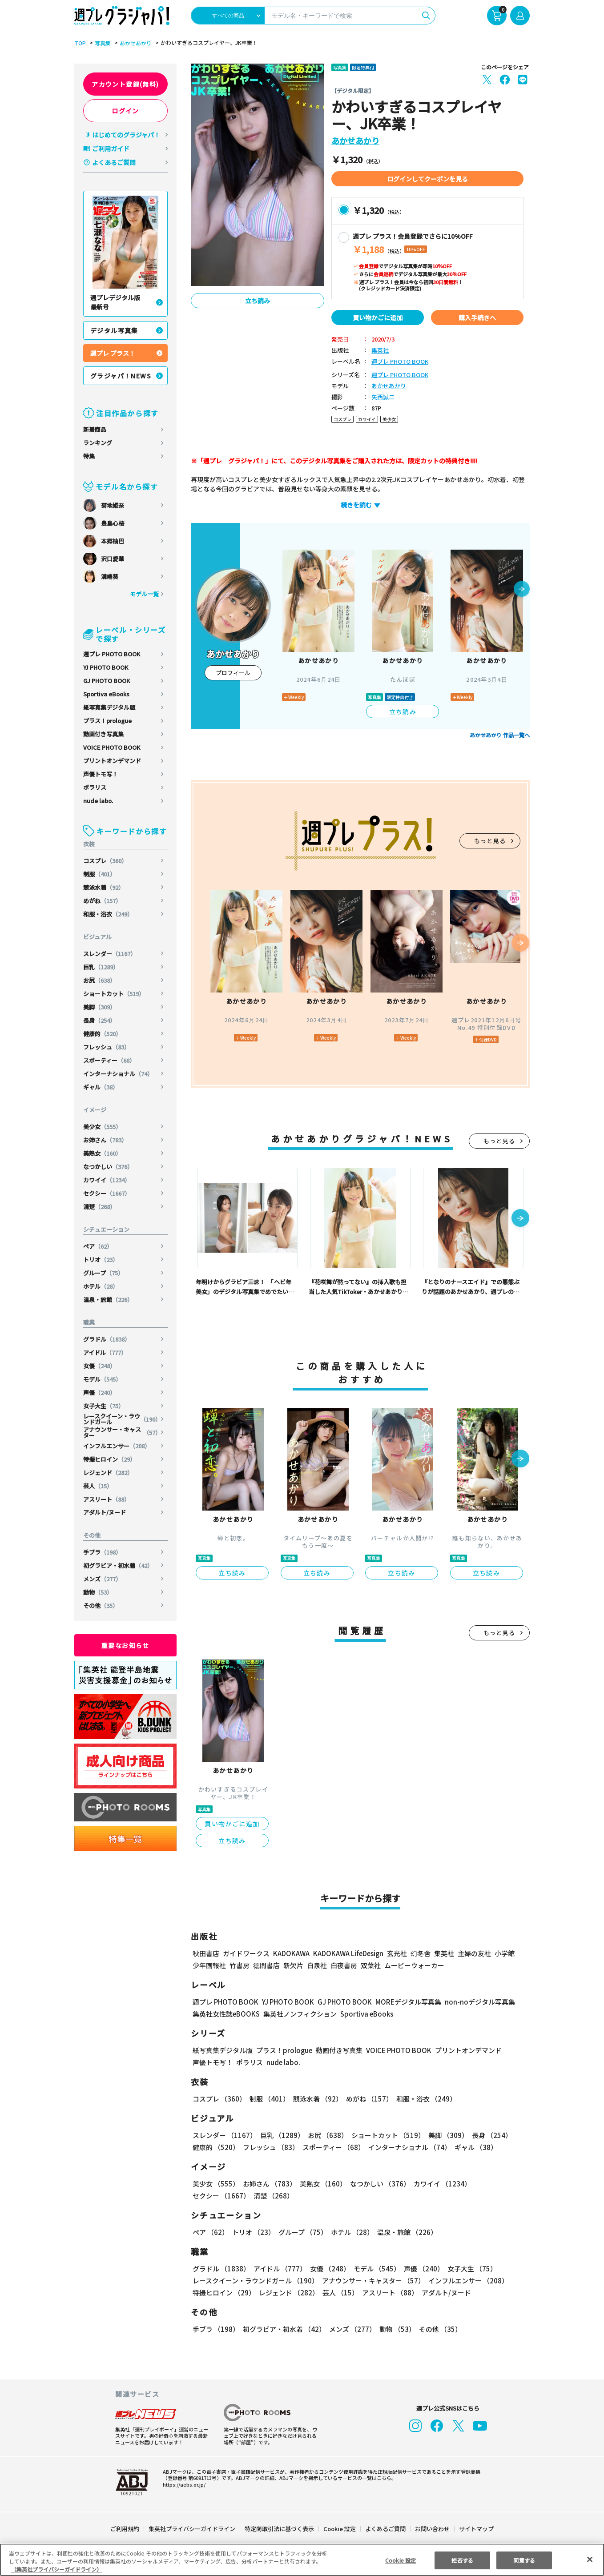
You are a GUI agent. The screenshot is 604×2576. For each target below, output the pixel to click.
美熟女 (102, 1153)
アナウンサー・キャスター (122, 1432)
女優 (100, 1366)
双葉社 (371, 1965)
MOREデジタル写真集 (402, 2001)
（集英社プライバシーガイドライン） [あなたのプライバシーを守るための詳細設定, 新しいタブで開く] (56, 2569)
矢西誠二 (383, 397)
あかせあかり (134, 43)
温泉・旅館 (108, 1299)
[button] (522, 590)
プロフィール (233, 672)
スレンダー (110, 953)
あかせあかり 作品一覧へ (500, 735)
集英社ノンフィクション (298, 2013)
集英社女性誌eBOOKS (226, 2013)
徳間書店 (266, 1965)
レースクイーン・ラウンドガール (122, 1419)
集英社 (380, 350)
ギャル (101, 1087)
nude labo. (98, 800)
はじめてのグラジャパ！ (126, 134)
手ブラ (102, 1552)
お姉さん (105, 1140)
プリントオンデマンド (112, 760)
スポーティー (109, 1060)
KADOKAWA (291, 1953)
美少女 (102, 1126)
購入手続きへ (477, 317)
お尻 (100, 980)
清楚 (100, 1206)
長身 (100, 1020)
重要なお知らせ (125, 1645)
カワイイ (107, 1180)
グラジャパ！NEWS (121, 375)
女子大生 (104, 1406)
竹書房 (240, 1965)
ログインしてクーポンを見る (427, 178)
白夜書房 (343, 1965)
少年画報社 (209, 1965)
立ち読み (257, 300)
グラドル (107, 1339)
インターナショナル (118, 1073)
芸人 (98, 1486)
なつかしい (108, 1166)
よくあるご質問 (114, 162)
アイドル (105, 1352)
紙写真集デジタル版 (109, 707)
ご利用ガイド (110, 148)
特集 (89, 456)
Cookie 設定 (339, 2529)
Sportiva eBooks (106, 694)
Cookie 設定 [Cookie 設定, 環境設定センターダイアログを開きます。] (400, 2560)
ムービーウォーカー (414, 1965)
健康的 (102, 1033)
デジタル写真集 (114, 330)
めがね (102, 900)
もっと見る (490, 840)
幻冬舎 (419, 1953)
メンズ (102, 1579)
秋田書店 (206, 1953)
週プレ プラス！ (112, 353)
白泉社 (317, 1965)
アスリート (106, 1499)
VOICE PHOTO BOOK (111, 747)
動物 (98, 1592)
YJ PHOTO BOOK (106, 667)
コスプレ (105, 860)
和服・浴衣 (108, 914)
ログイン (125, 110)
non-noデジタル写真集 (473, 2001)
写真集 (101, 43)
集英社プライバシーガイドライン (192, 2529)
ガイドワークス (246, 1953)
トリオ (101, 1259)
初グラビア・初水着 (118, 1565)
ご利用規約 (125, 2529)
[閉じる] (590, 2559)
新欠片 (293, 1965)
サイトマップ (476, 2529)
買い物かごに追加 (378, 317)
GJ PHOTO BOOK (106, 680)
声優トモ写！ (100, 774)
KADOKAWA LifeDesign (348, 1953)
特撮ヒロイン (109, 1459)
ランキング (97, 442)
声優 (100, 1392)
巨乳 (101, 967)
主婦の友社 (473, 1953)
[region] (302, 2560)
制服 (100, 874)
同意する (524, 2560)
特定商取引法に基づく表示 (279, 2529)
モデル (102, 1379)
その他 (101, 1605)
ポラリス (94, 787)
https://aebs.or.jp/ (183, 2484)
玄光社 (396, 1953)
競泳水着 (104, 887)
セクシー (107, 1193)
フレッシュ (106, 1047)
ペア (98, 1246)
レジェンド (108, 1472)
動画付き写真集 (103, 734)
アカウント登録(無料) (125, 84)
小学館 (504, 1953)
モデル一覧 (144, 594)
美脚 (100, 1007)
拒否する (462, 2560)
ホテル (101, 1286)
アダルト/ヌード (104, 1512)
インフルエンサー (117, 1446)
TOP (79, 43)
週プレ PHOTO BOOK (111, 654)
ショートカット (114, 993)
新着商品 (94, 429)
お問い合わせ (432, 2529)
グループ (104, 1273)
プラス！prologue (107, 720)
